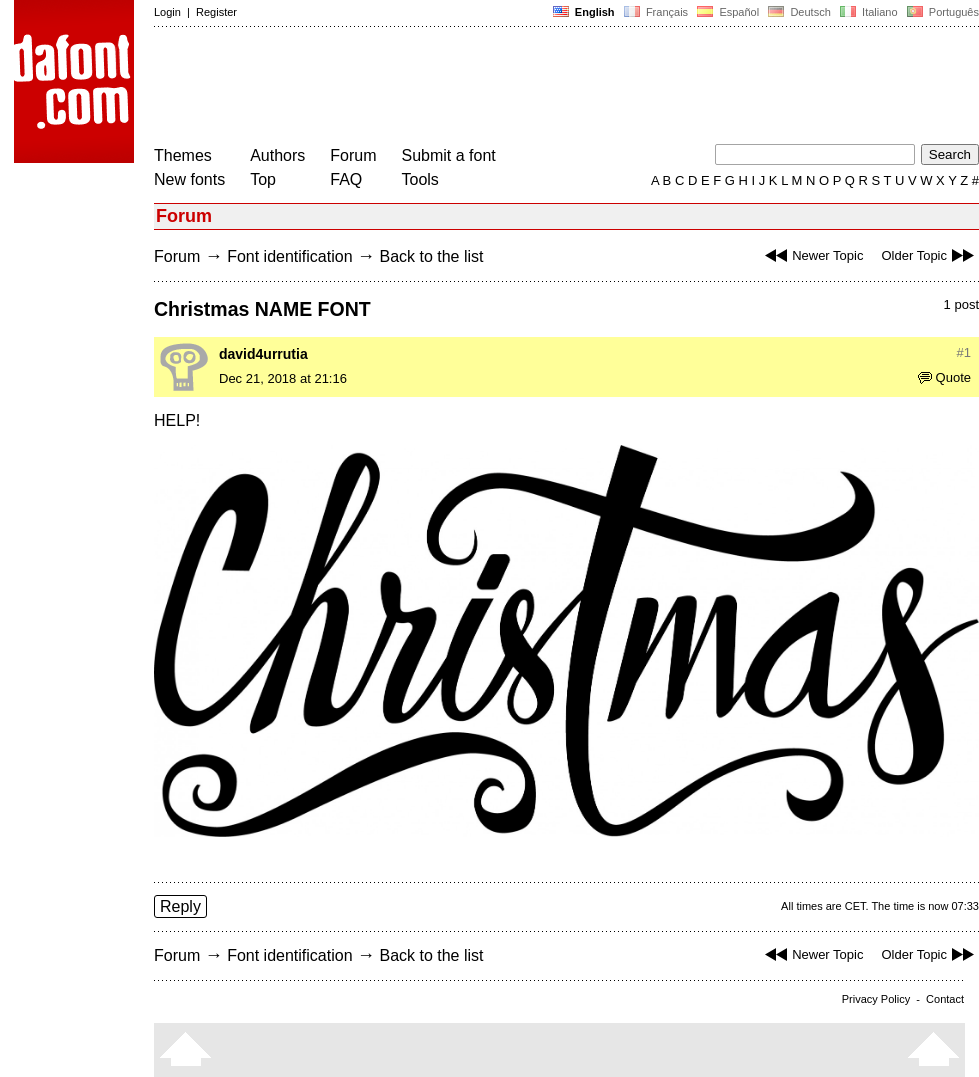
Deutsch (799, 12)
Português (941, 12)
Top (263, 179)
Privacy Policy (876, 999)
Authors (277, 155)
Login (167, 12)
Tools (420, 179)
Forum (353, 155)
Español (728, 12)
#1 (964, 352)
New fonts (189, 179)
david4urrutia (263, 354)
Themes (183, 155)
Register (216, 12)
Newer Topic (811, 255)
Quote (944, 377)
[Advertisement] (518, 88)
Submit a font (449, 155)
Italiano (869, 12)
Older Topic (930, 255)
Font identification (289, 256)
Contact (945, 999)
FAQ (346, 179)
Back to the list (431, 256)
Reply (180, 906)
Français (656, 12)
